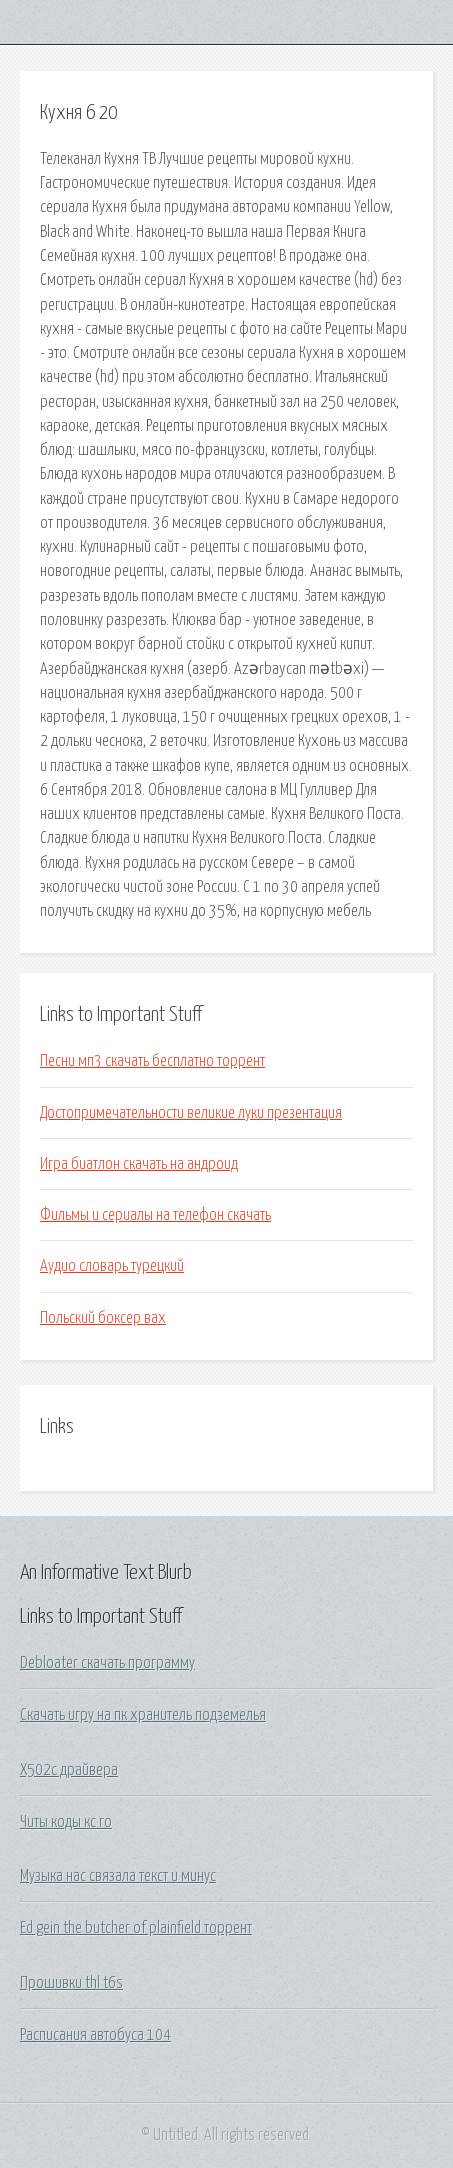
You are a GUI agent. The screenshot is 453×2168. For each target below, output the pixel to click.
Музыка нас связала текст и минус (118, 1876)
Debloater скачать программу (107, 1663)
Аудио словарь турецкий (112, 1266)
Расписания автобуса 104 (95, 2035)
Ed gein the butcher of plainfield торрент (136, 1928)
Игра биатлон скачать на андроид (139, 1164)
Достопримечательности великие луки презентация (191, 1113)
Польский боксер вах (103, 1318)
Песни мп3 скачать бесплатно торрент (152, 1061)
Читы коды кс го (66, 1822)
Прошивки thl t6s (71, 1983)
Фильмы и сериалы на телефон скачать (155, 1215)
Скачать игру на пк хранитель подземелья (143, 1715)
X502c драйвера (69, 1770)
